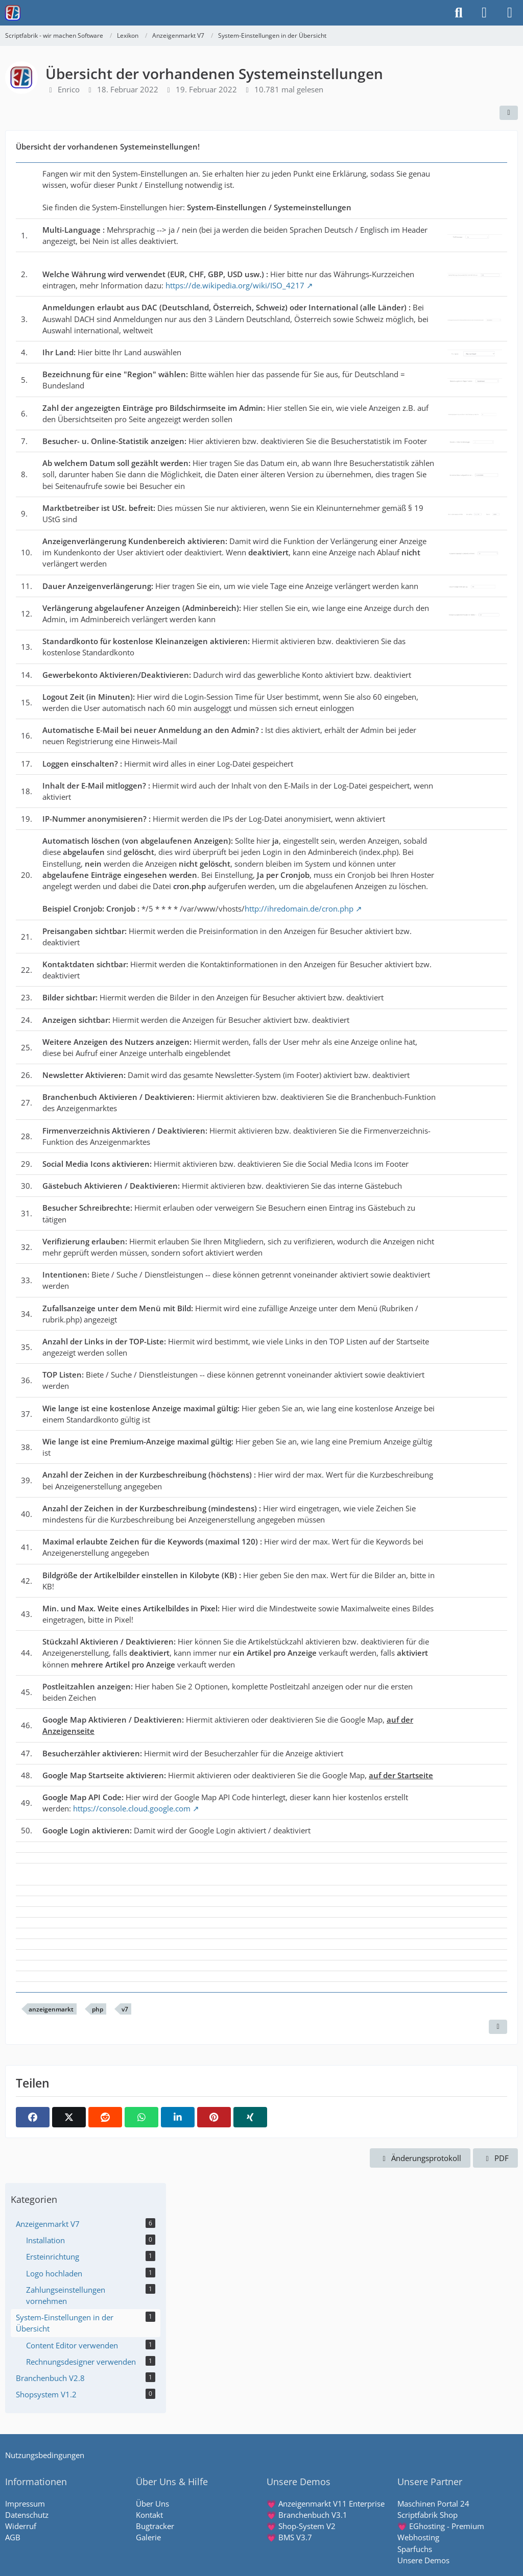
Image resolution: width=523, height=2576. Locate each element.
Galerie (148, 2537)
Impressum (25, 2503)
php (97, 2009)
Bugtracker (155, 2526)
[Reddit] (105, 2117)
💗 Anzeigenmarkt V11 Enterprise (326, 2503)
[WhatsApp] (141, 2117)
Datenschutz (27, 2515)
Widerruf (20, 2526)
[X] (69, 2117)
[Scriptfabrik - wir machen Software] (12, 13)
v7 (125, 2009)
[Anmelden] (484, 13)
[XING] (250, 2117)
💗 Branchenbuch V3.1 (307, 2515)
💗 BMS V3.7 (289, 2537)
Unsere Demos (423, 2560)
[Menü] (510, 13)
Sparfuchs (414, 2549)
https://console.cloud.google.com (132, 1808)
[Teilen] (509, 113)
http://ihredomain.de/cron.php (299, 908)
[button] (178, 2117)
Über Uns (152, 2503)
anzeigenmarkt (51, 2009)
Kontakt (149, 2515)
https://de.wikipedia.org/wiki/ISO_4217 (234, 285)
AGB (12, 2537)
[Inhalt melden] (498, 2027)
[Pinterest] (214, 2117)
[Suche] (458, 13)
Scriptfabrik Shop (427, 2515)
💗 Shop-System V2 (301, 2526)
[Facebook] (33, 2117)
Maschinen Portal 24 (433, 2503)
